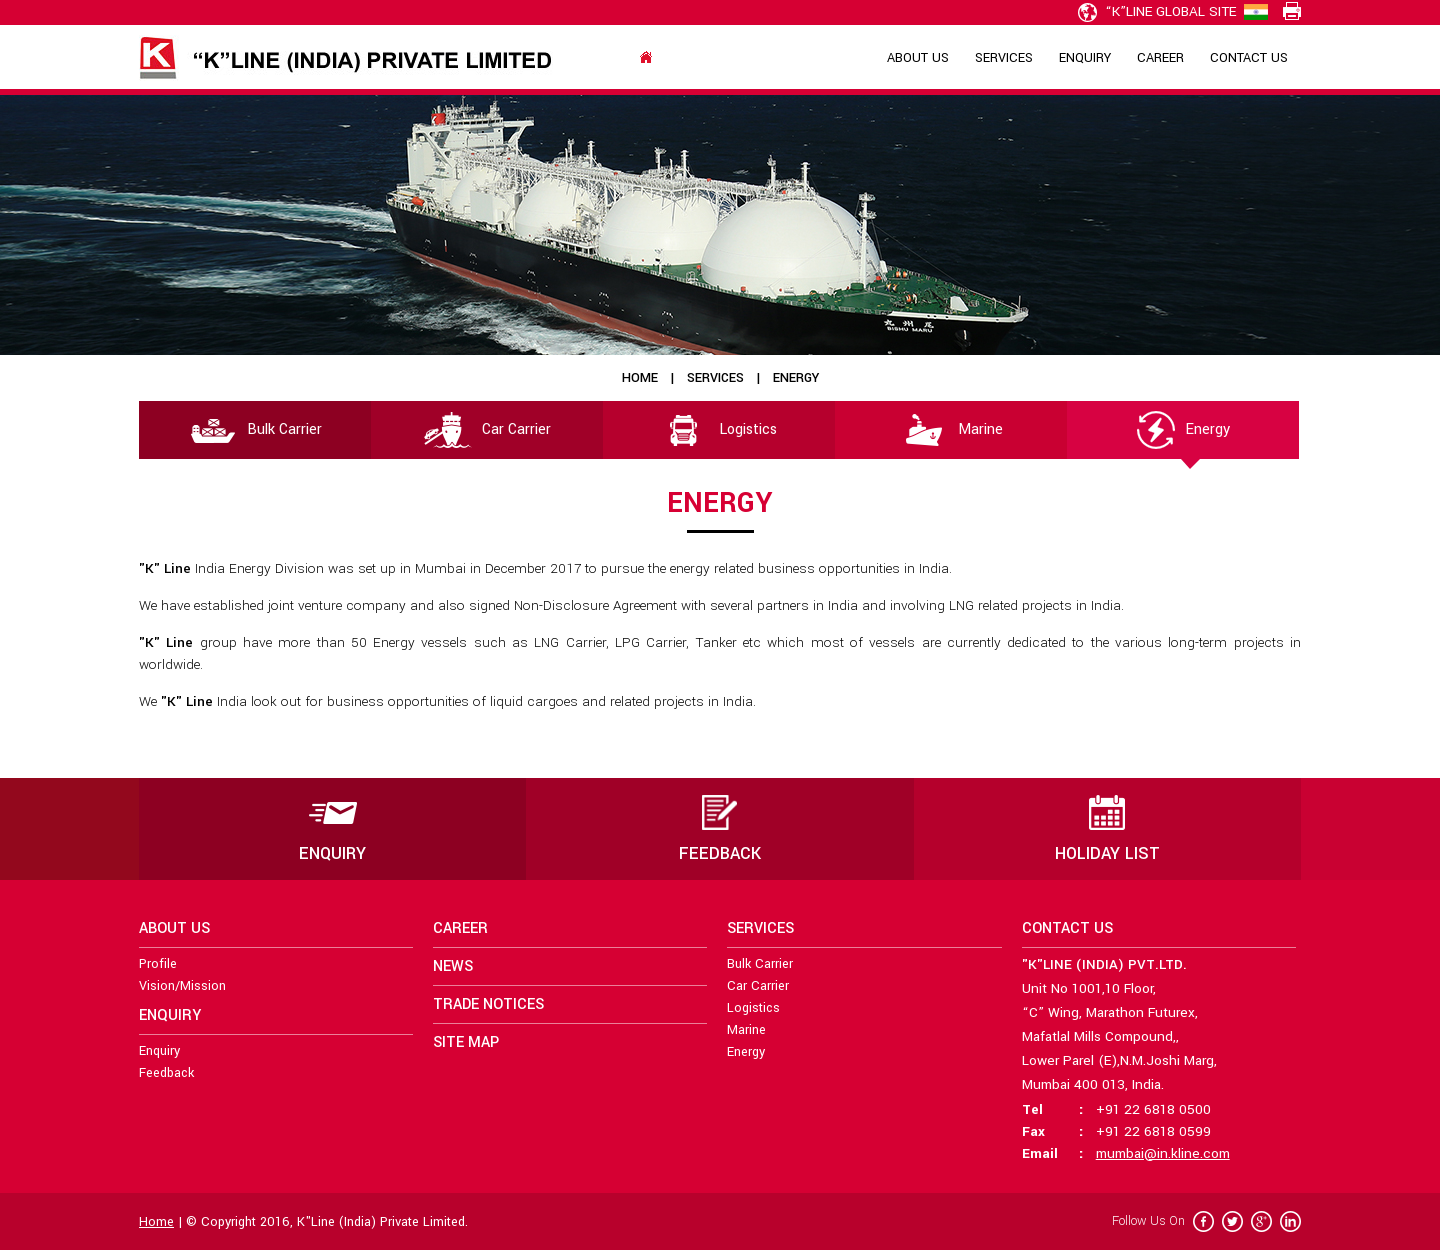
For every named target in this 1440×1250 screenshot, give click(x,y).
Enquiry (1085, 58)
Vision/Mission (182, 986)
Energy (1183, 430)
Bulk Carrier (255, 430)
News (453, 966)
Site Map (466, 1042)
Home (640, 378)
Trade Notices (488, 1004)
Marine (951, 430)
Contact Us (1249, 58)
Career (1160, 58)
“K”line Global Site (1157, 11)
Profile (158, 964)
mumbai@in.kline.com (1163, 1153)
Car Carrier (487, 430)
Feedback (166, 1073)
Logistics (719, 430)
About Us (918, 58)
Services (1004, 58)
